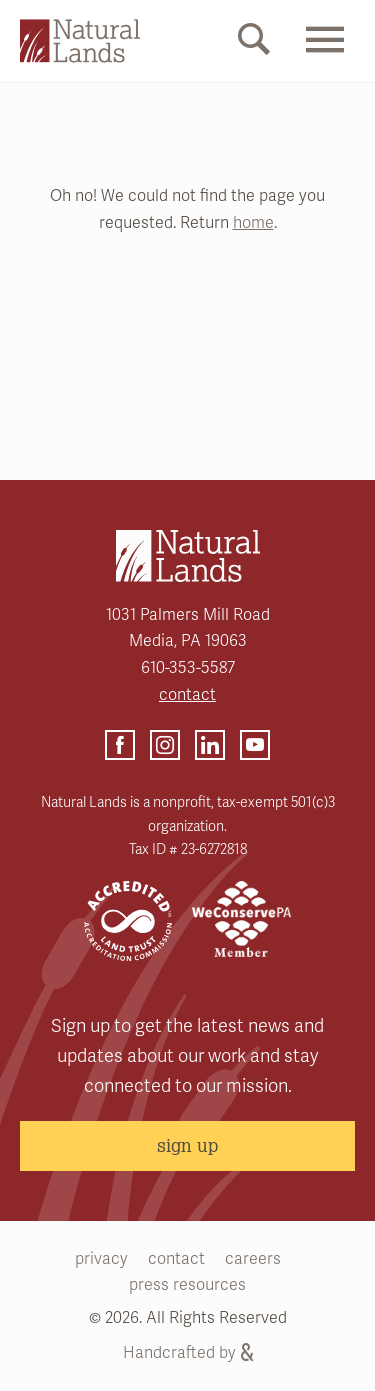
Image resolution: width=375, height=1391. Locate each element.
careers (253, 1259)
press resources (187, 1285)
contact (187, 695)
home (253, 223)
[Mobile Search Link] (254, 43)
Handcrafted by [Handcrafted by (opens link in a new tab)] (188, 1353)
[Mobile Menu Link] (325, 57)
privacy (101, 1259)
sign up (187, 1145)
